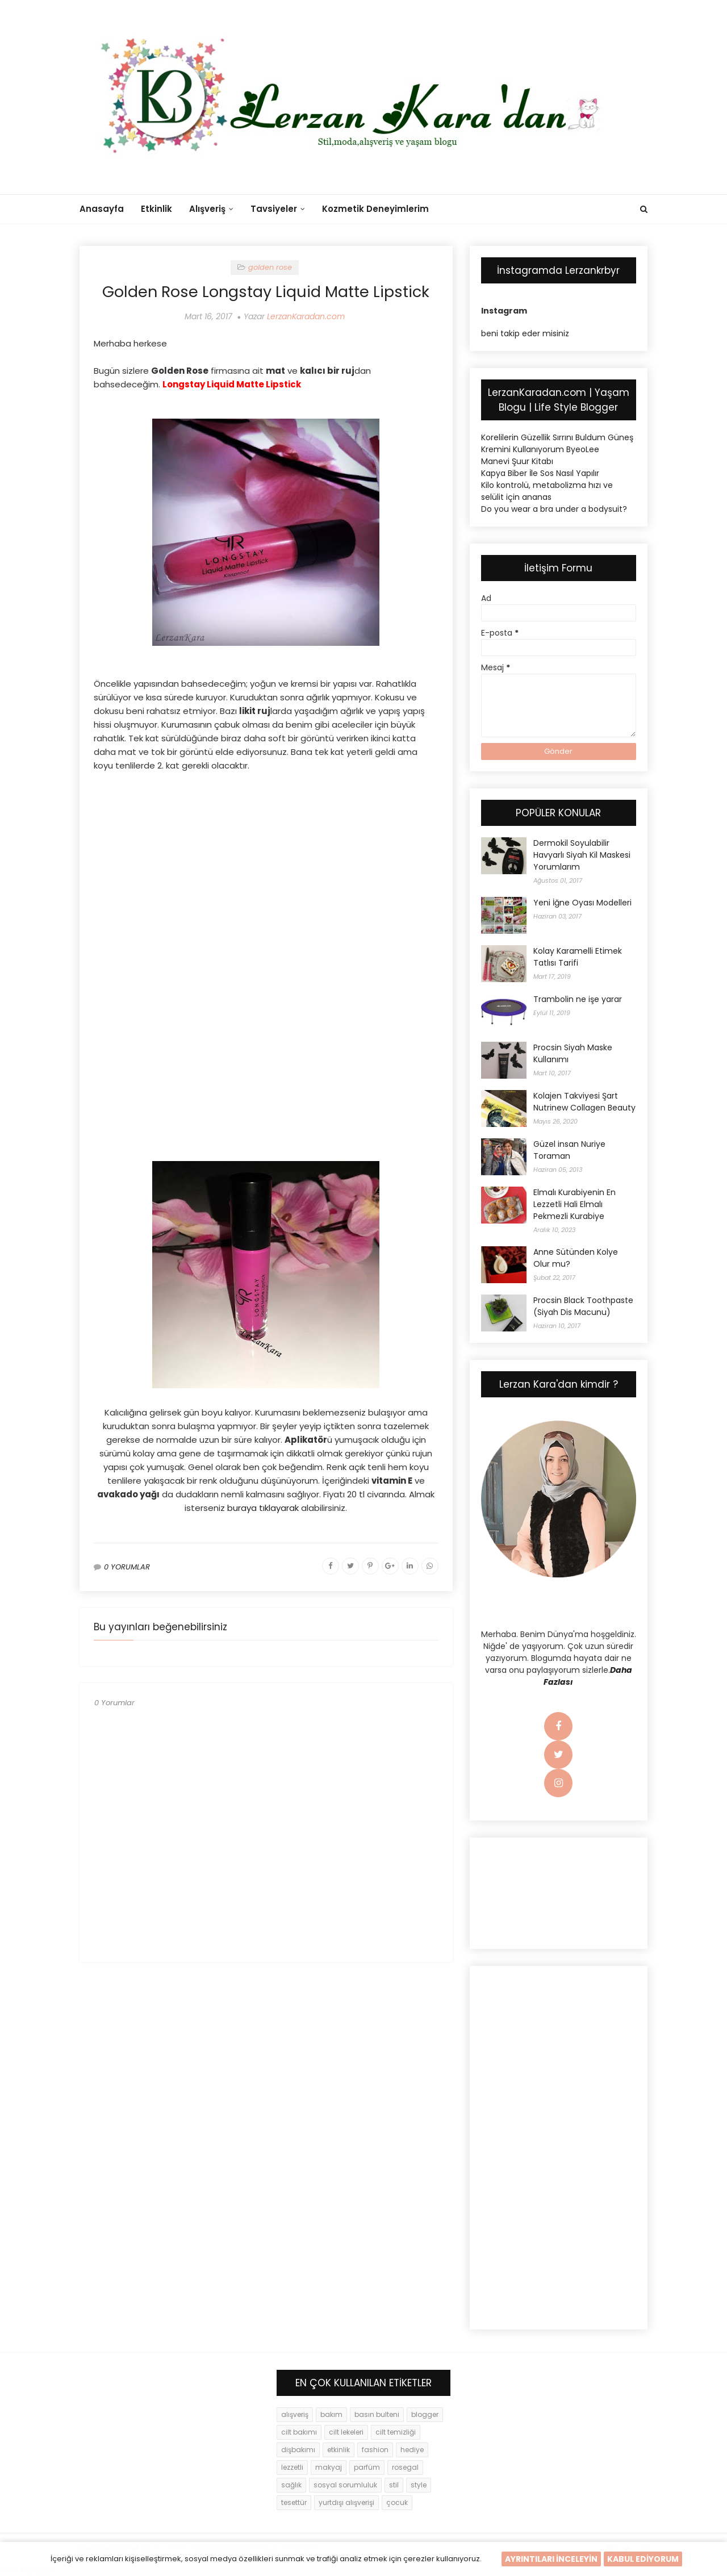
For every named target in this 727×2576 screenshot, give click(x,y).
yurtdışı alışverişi (346, 2502)
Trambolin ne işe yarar (577, 999)
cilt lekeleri (346, 2432)
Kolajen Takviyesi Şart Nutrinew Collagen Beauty (584, 1101)
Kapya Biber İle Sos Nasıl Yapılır (540, 473)
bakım (331, 2414)
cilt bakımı (299, 2432)
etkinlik (338, 2449)
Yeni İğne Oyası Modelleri (582, 902)
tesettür (294, 2502)
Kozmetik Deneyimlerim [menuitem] (375, 209)
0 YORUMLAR (127, 1567)
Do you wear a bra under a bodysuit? (554, 509)
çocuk (397, 2502)
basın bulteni (376, 2414)
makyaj (328, 2467)
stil (394, 2485)
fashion (375, 2449)
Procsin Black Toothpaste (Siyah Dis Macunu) (583, 1306)
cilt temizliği (395, 2432)
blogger (424, 2414)
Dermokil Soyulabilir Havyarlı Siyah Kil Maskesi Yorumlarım (581, 854)
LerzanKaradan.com (306, 316)
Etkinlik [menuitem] (156, 209)
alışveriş (294, 2414)
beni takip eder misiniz (525, 333)
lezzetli (292, 2467)
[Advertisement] (266, 863)
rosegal (405, 2467)
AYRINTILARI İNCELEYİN (551, 2559)
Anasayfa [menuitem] (102, 209)
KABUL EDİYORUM (643, 2559)
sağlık (291, 2485)
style (419, 2485)
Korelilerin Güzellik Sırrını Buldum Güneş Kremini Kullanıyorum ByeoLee (557, 443)
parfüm (367, 2467)
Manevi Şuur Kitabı (517, 461)
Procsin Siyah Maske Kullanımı (572, 1053)
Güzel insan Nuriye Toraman (569, 1150)
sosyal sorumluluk (345, 2485)
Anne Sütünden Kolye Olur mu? (575, 1258)
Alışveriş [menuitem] (207, 209)
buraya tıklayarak (263, 1508)
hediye (412, 2449)
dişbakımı (298, 2449)
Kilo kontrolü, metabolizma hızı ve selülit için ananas (547, 491)
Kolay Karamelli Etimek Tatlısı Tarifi (577, 956)
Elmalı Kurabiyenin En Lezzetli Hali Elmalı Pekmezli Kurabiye (574, 1204)
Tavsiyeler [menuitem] (273, 209)
